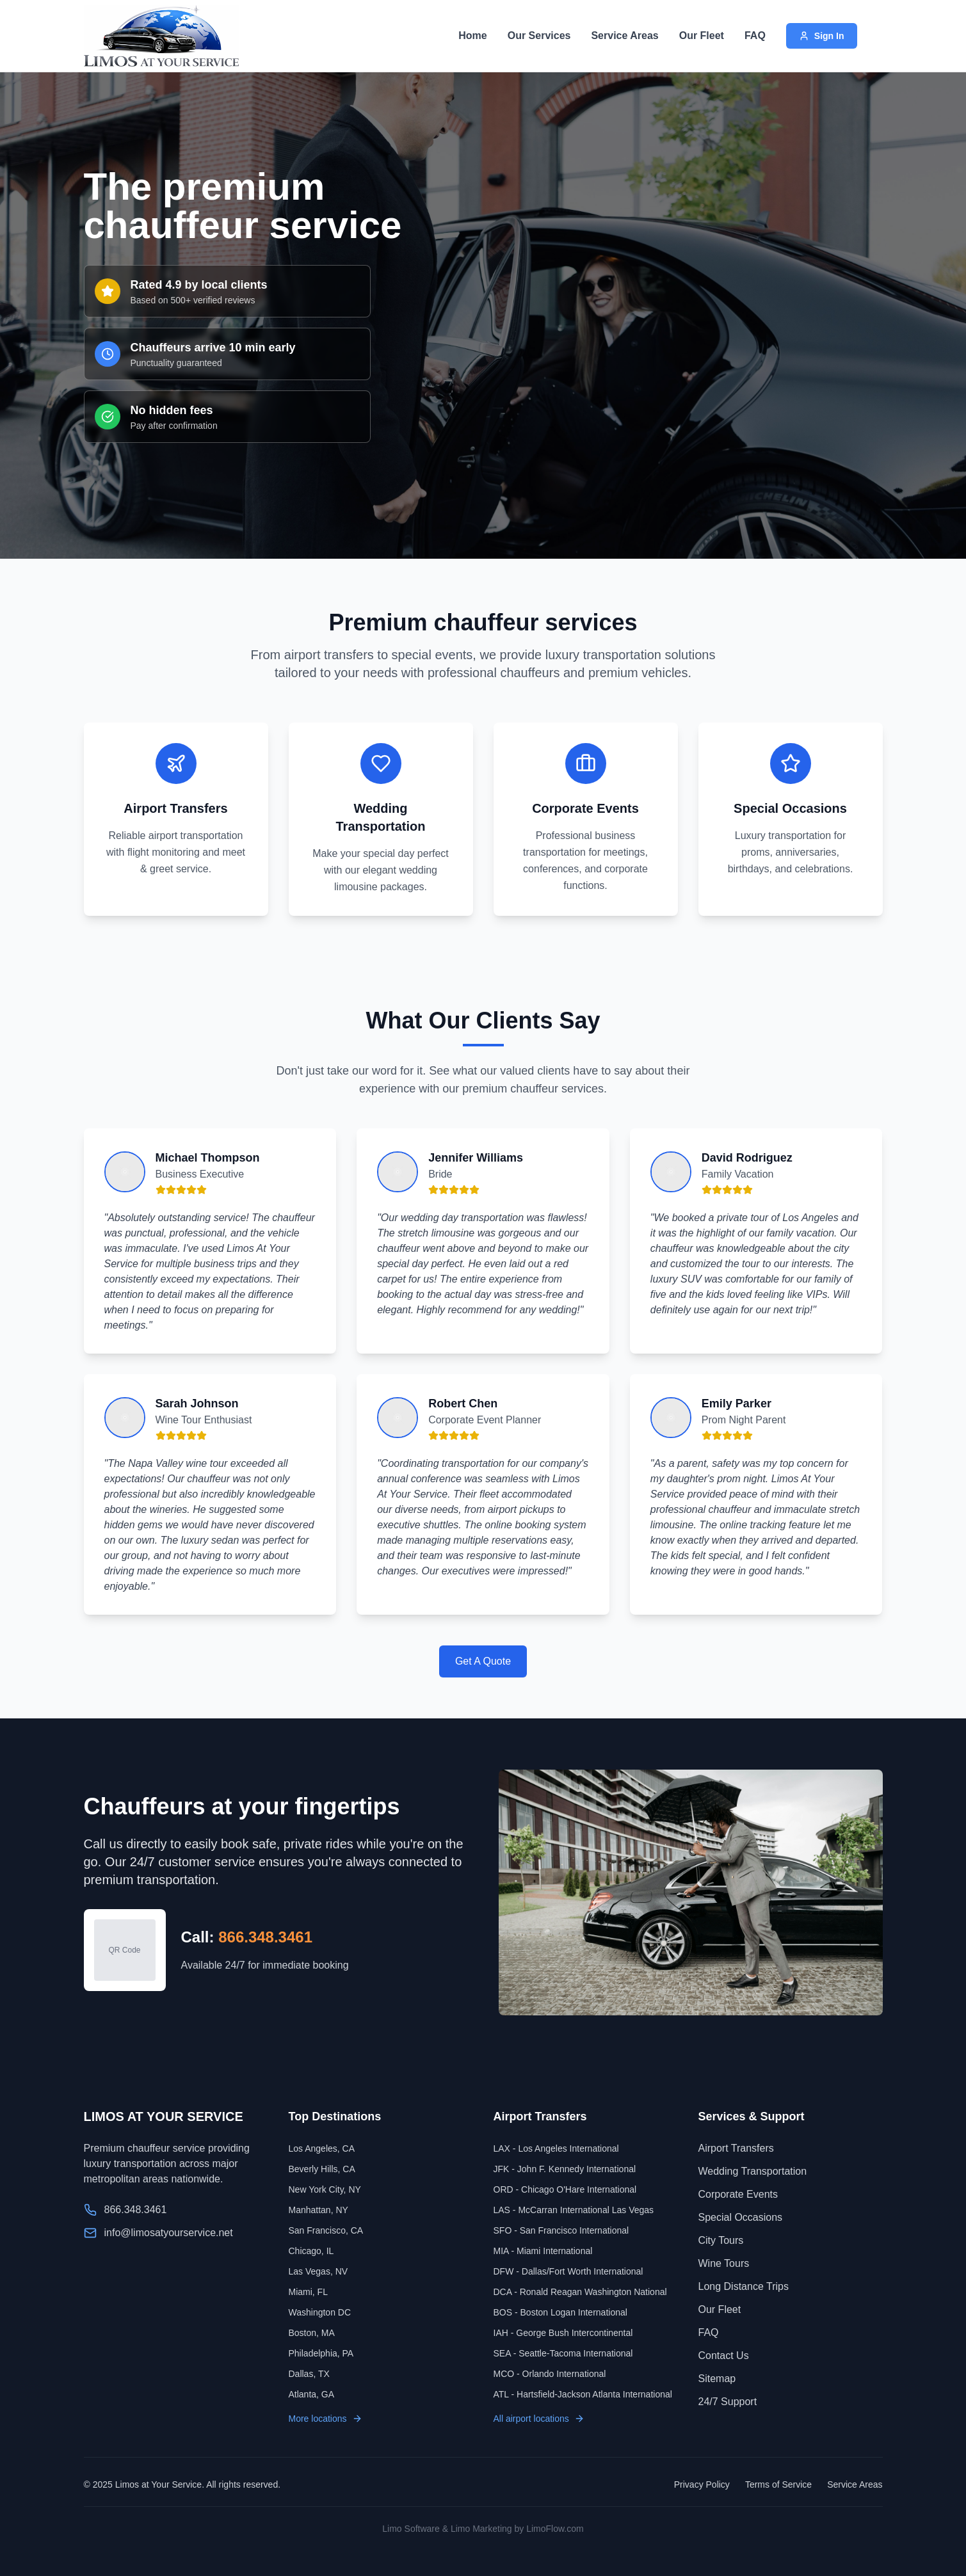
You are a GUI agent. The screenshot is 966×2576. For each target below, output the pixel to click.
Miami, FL (308, 2292)
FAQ (755, 35)
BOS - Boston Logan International (560, 2312)
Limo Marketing (481, 2529)
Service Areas (624, 35)
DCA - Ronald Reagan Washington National (580, 2292)
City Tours (721, 2240)
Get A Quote (483, 1661)
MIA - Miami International (543, 2251)
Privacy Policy (702, 2484)
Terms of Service (778, 2484)
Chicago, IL (311, 2251)
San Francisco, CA (326, 2230)
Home (472, 35)
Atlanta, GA (312, 2394)
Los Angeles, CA (322, 2148)
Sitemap (717, 2378)
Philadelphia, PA (321, 2353)
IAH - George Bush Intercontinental (563, 2333)
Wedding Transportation (752, 2171)
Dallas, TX (309, 2374)
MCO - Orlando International (550, 2374)
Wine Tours (724, 2263)
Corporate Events (738, 2194)
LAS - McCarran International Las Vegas (574, 2210)
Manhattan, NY (318, 2210)
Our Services (539, 35)
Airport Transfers (736, 2148)
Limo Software (410, 2529)
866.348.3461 (265, 1937)
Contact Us (723, 2355)
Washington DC (320, 2312)
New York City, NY (325, 2189)
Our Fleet (701, 35)
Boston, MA (312, 2333)
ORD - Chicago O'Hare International (565, 2189)
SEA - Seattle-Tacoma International (563, 2353)
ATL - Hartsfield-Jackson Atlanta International (583, 2394)
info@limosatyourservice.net (168, 2232)
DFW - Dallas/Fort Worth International (568, 2271)
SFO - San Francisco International (561, 2230)
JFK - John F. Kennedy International (565, 2169)
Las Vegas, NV (318, 2271)
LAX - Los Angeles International (556, 2148)
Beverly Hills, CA (322, 2169)
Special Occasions (740, 2217)
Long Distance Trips (743, 2286)
